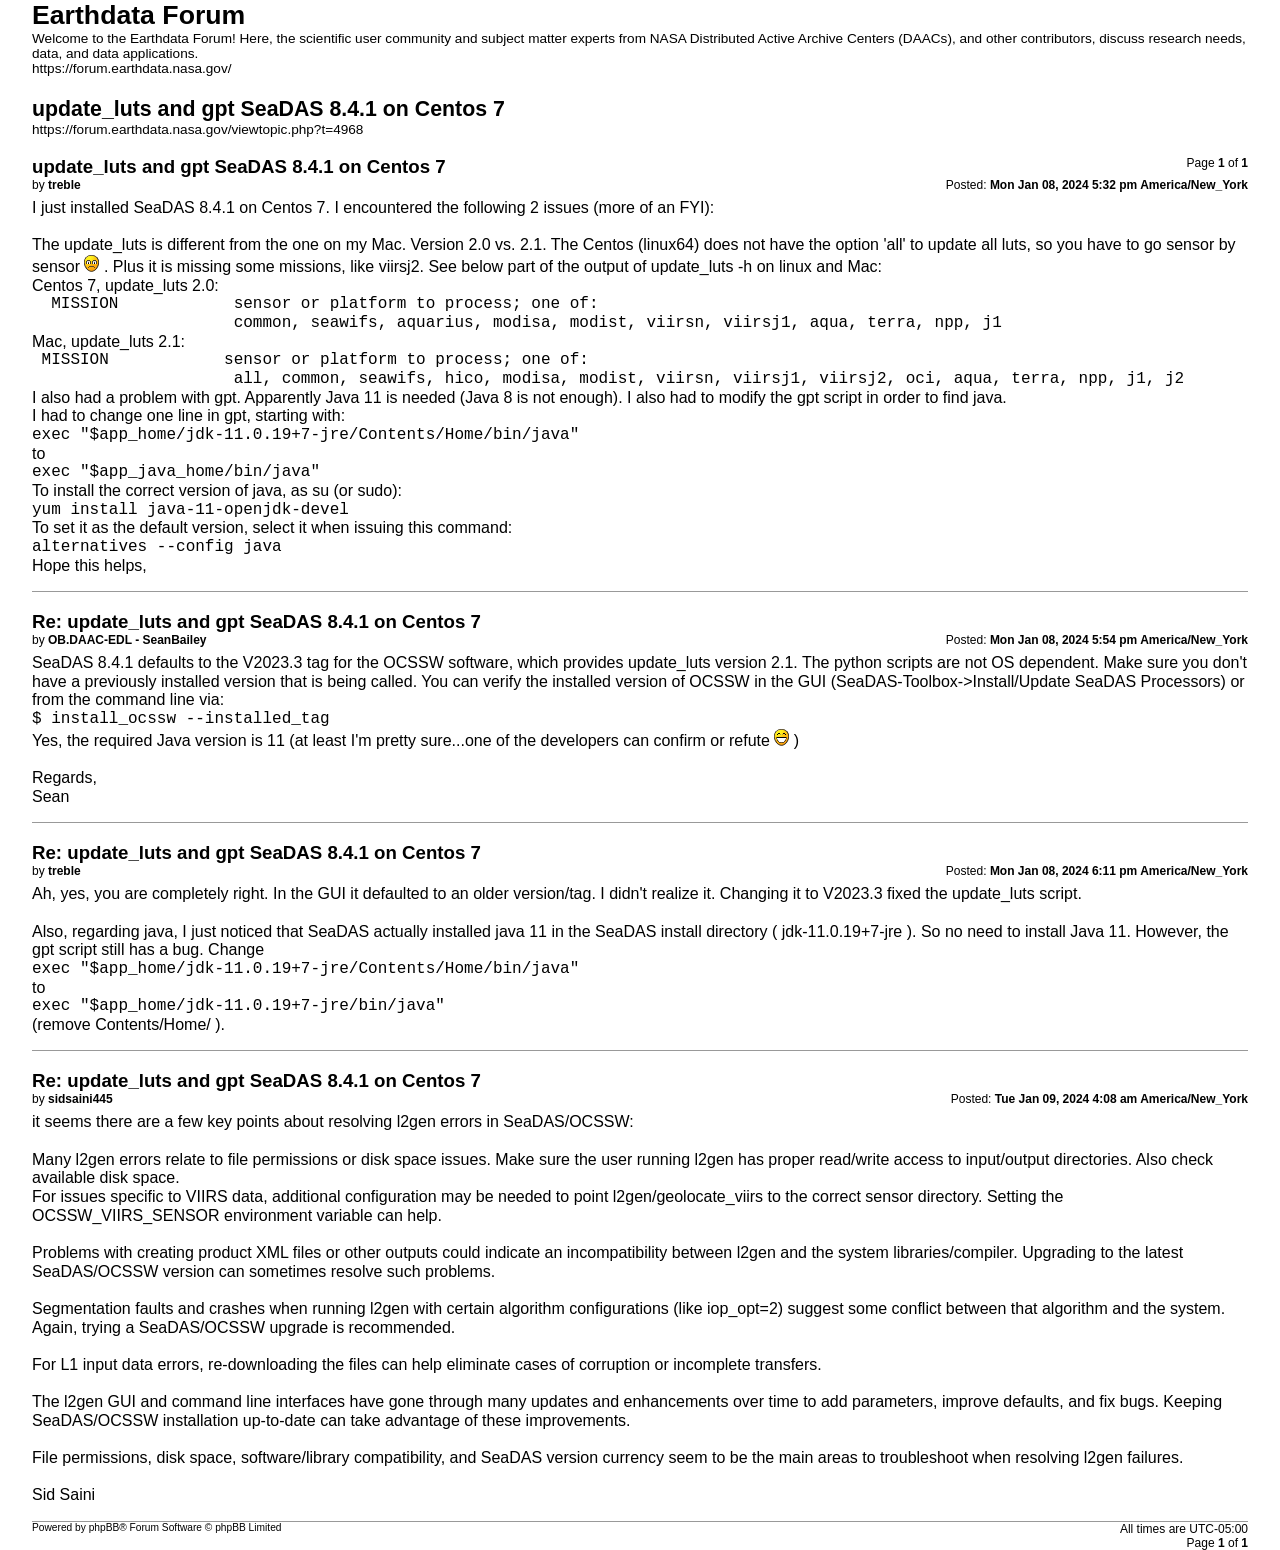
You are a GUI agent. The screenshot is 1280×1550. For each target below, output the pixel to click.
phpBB (104, 1527)
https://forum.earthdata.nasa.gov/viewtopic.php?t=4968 (197, 129)
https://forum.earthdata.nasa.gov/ (132, 68)
